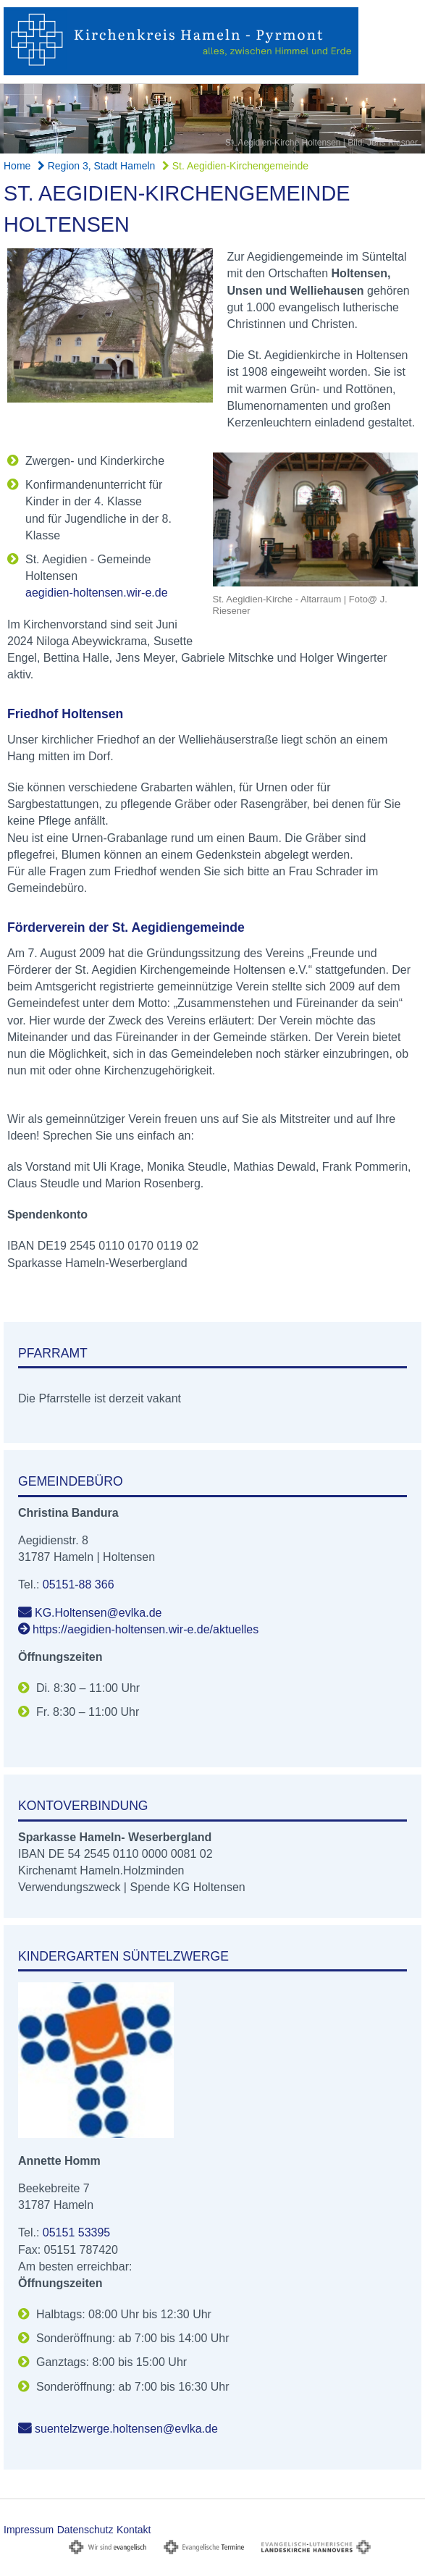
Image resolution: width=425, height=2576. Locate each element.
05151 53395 (76, 2232)
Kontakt (134, 2529)
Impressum (29, 2529)
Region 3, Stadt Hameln (97, 166)
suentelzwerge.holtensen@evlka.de (126, 2429)
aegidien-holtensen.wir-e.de (96, 592)
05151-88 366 (78, 1584)
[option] (212, 118)
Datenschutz (85, 2529)
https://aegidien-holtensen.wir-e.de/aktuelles (145, 1629)
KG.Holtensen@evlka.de (98, 1613)
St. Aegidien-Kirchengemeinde (235, 166)
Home (17, 166)
